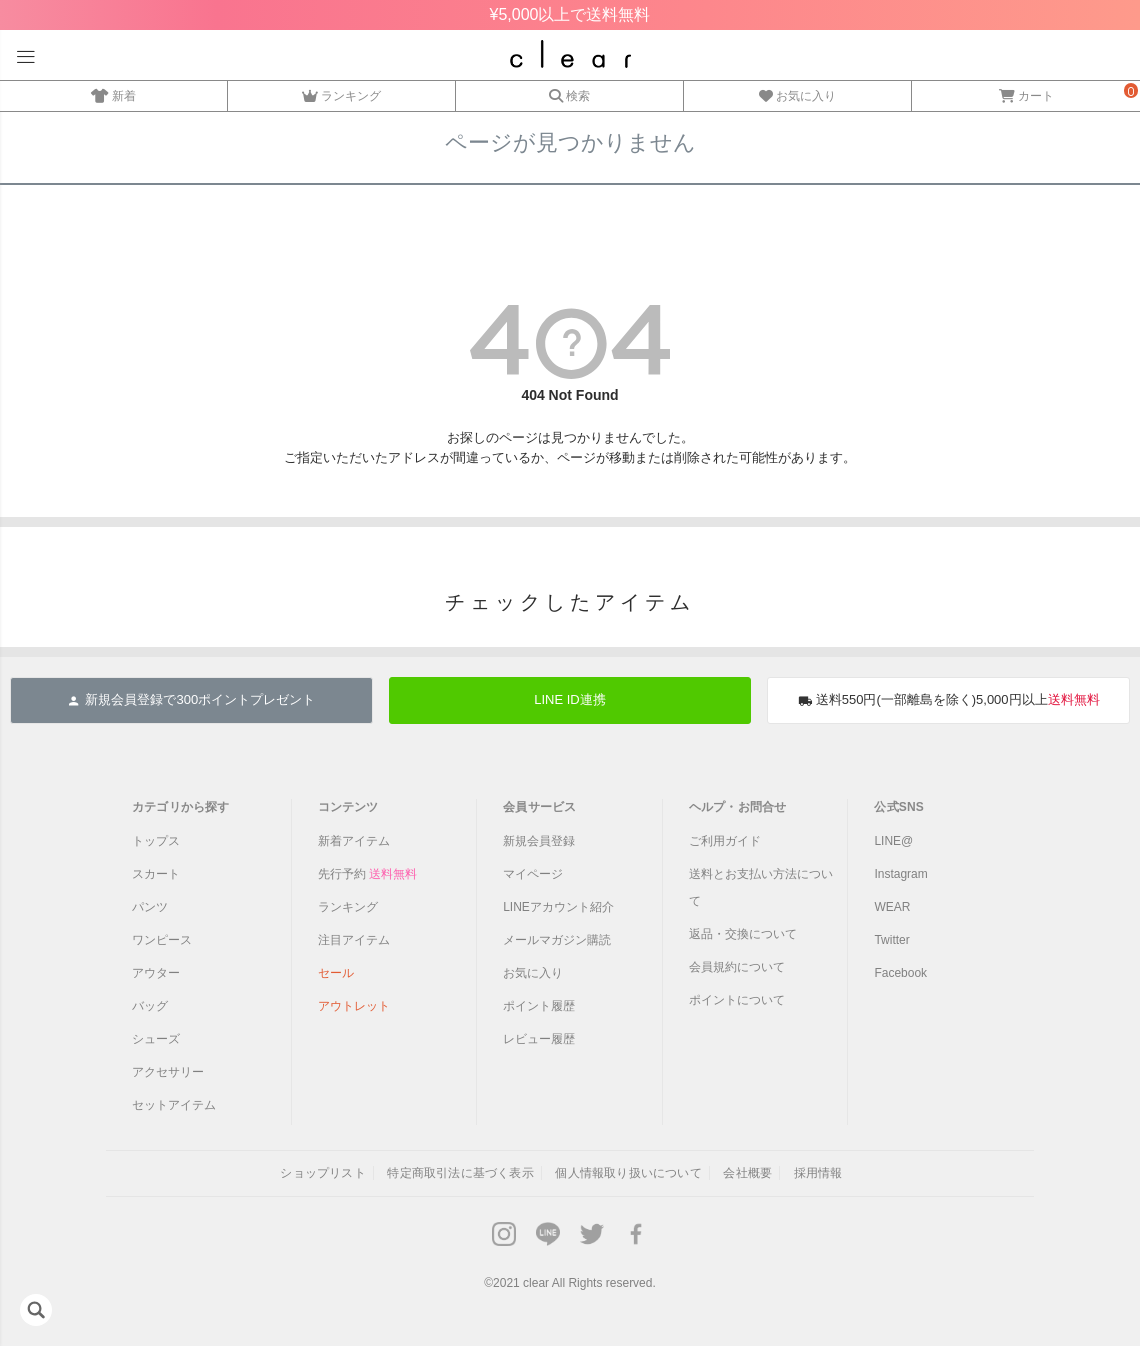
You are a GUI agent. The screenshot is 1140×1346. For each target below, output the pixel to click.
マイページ (533, 874)
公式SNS (899, 807)
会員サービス (539, 807)
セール (336, 973)
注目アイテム (354, 940)
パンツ (150, 907)
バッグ (150, 1006)
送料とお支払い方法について (761, 887)
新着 (113, 93)
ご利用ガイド (725, 841)
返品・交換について (743, 934)
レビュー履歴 (539, 1039)
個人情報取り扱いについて (628, 1173)
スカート (156, 874)
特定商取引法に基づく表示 (460, 1173)
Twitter (891, 940)
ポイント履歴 (539, 1006)
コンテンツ (348, 807)
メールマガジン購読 (557, 940)
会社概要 (747, 1173)
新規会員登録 (539, 841)
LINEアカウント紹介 (558, 907)
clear (536, 1283)
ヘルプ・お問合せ (738, 807)
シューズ (156, 1039)
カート (1026, 93)
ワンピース (162, 940)
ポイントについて (737, 1000)
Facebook (900, 973)
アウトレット (354, 1006)
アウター (156, 973)
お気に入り (797, 93)
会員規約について (737, 967)
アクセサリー (168, 1072)
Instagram (900, 874)
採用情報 (818, 1173)
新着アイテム (354, 841)
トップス (156, 841)
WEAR (892, 907)
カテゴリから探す (181, 807)
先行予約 (367, 874)
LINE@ (893, 841)
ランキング (341, 93)
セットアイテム (174, 1105)
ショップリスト (322, 1173)
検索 (569, 93)
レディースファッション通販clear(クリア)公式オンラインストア (570, 54)
